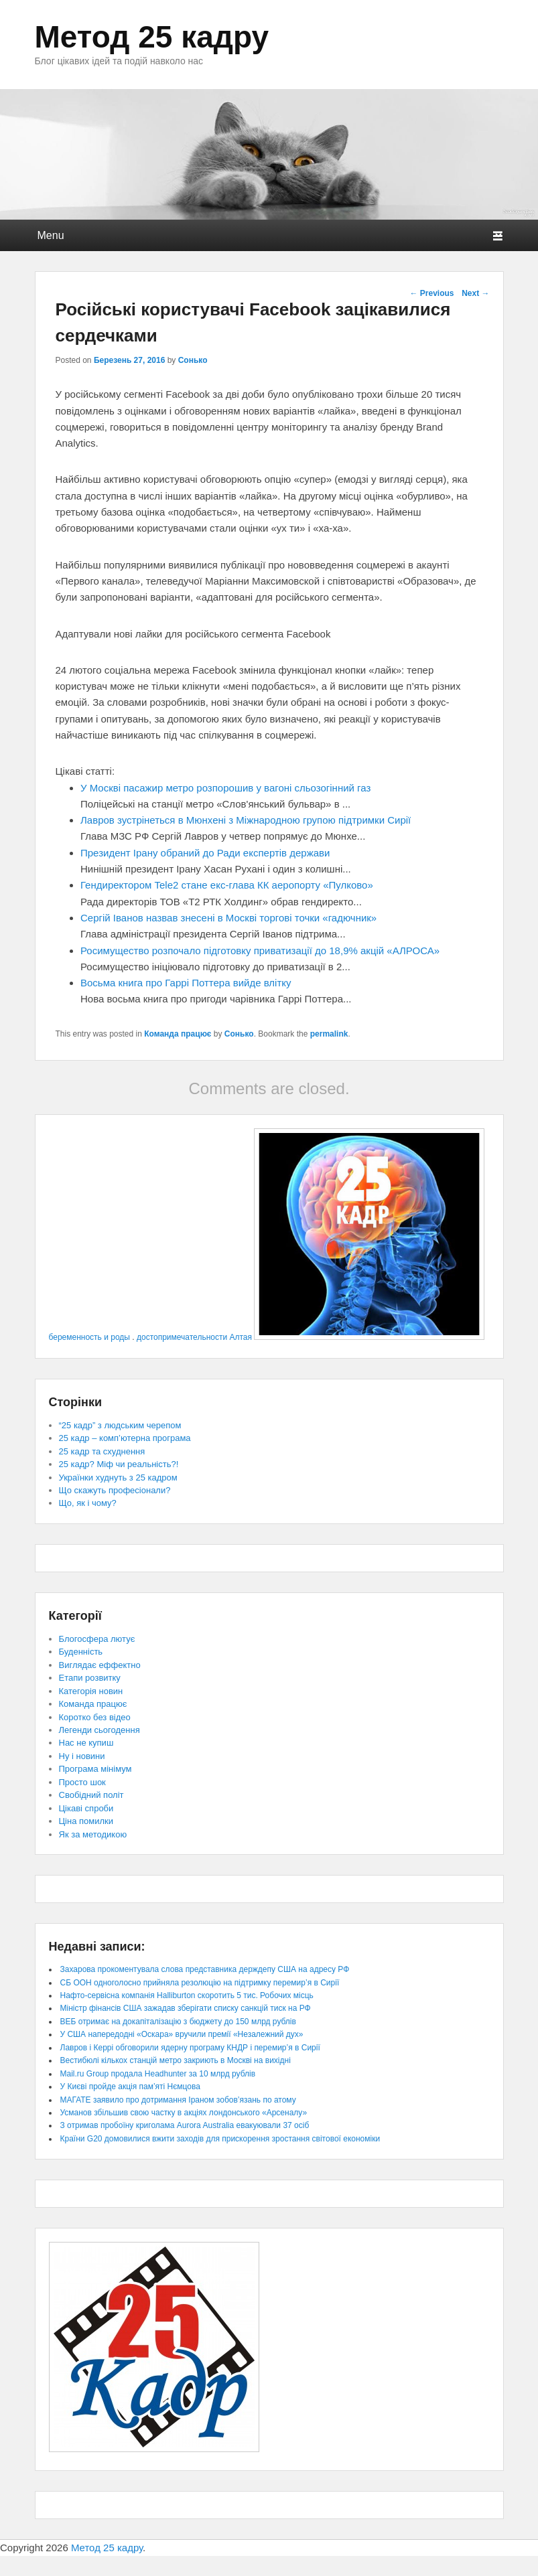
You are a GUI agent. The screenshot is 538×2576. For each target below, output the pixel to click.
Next (475, 293)
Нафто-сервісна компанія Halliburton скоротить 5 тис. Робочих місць (187, 1995)
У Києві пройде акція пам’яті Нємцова (130, 2086)
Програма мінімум (95, 1769)
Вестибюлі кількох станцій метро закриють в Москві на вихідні (175, 2060)
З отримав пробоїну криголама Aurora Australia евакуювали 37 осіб (185, 2125)
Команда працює (177, 1034)
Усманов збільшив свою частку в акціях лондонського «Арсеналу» (184, 2112)
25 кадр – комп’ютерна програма (125, 1438)
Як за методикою (93, 1834)
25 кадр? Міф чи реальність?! (119, 1464)
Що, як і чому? (88, 1503)
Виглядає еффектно (100, 1665)
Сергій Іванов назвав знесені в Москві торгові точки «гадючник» (228, 917)
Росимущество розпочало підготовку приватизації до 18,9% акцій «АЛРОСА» (260, 950)
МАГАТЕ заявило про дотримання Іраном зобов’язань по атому (178, 2100)
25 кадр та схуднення (102, 1451)
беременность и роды (89, 1337)
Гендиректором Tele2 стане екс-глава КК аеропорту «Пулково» (226, 885)
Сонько (193, 360)
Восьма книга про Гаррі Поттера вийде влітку (185, 982)
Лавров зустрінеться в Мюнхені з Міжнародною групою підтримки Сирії (245, 820)
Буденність (81, 1652)
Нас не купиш (86, 1743)
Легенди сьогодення (99, 1730)
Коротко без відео (95, 1717)
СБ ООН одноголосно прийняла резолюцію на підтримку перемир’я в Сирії (200, 1982)
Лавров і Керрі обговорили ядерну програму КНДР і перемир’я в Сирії (190, 2047)
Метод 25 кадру (152, 36)
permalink (329, 1034)
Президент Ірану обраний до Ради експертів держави (205, 852)
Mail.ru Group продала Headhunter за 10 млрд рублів (158, 2073)
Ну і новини (82, 1756)
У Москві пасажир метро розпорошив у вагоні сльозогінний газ (225, 787)
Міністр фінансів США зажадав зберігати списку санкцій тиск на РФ (185, 2008)
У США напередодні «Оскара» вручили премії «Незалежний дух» (182, 2034)
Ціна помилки (86, 1821)
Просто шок (82, 1782)
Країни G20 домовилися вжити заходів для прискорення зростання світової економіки (220, 2138)
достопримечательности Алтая (194, 1337)
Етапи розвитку (90, 1678)
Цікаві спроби (86, 1808)
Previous (431, 293)
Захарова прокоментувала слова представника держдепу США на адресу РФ (205, 1969)
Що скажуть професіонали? (115, 1490)
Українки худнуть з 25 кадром (118, 1477)
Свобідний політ (91, 1795)
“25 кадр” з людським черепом (120, 1425)
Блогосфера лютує (97, 1639)
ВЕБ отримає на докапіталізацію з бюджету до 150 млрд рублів (178, 2021)
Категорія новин (91, 1691)
